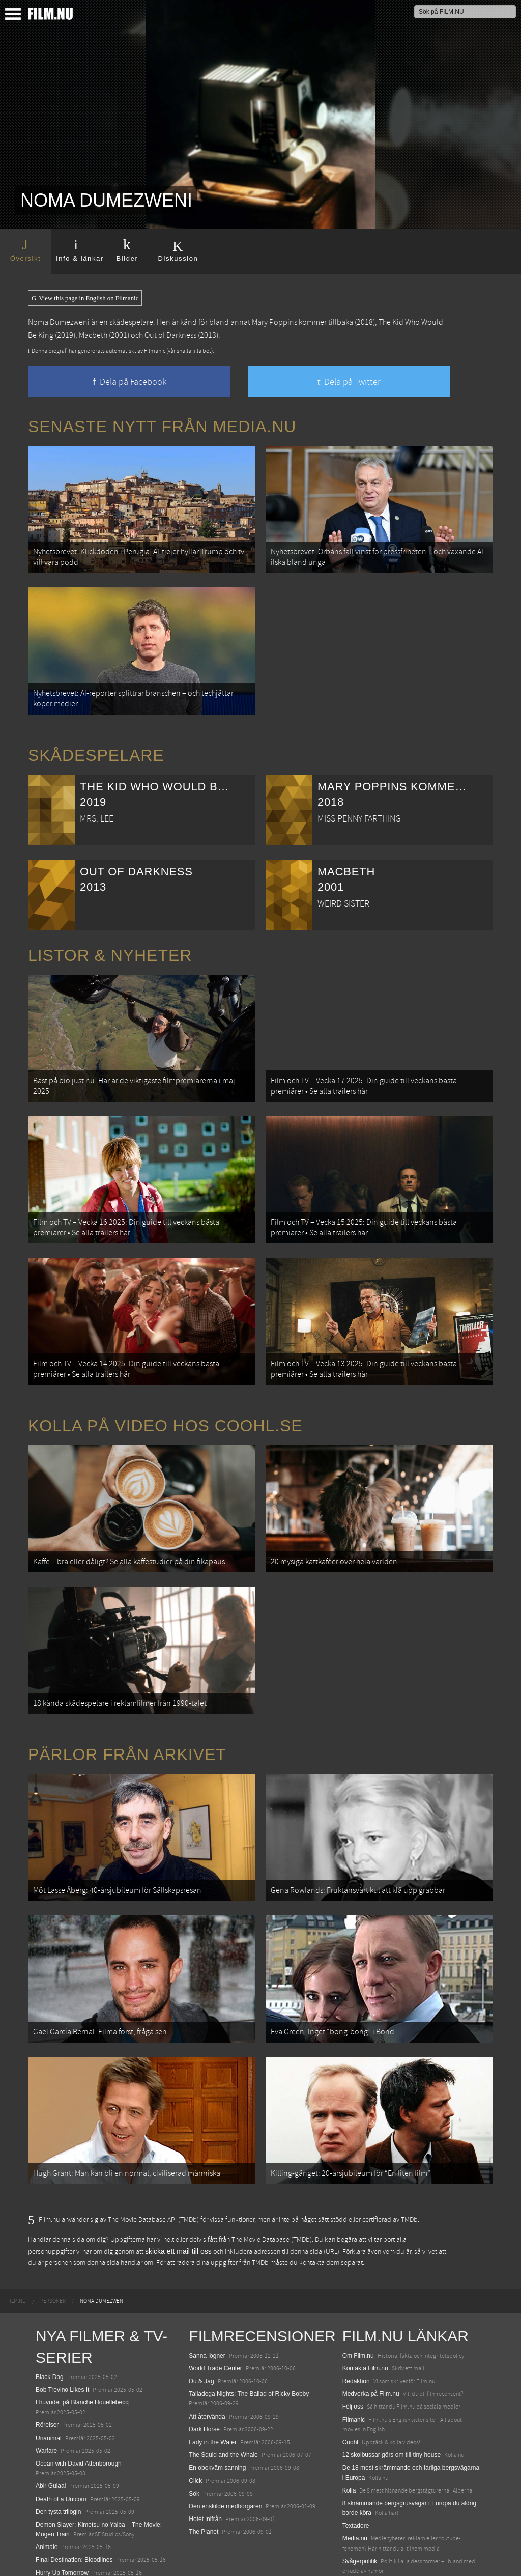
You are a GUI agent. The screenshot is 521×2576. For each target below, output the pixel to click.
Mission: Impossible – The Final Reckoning (94, 2522)
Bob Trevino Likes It (62, 2326)
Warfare (46, 2387)
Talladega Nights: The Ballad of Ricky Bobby (249, 2330)
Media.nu (354, 2475)
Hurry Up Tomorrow (62, 2509)
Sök (194, 2429)
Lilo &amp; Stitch (58, 2545)
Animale (46, 2483)
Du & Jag (201, 2317)
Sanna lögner (207, 2292)
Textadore (355, 2462)
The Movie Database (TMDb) (271, 2176)
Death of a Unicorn (61, 2435)
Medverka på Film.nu (370, 2330)
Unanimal (49, 2374)
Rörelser (47, 2361)
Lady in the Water (213, 2378)
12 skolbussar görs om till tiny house (391, 2391)
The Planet (203, 2468)
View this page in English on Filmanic (85, 298)
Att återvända (207, 2353)
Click (195, 2417)
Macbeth (93, 335)
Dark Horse (204, 2365)
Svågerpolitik (360, 2497)
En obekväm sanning (217, 2404)
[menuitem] (16, 2238)
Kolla (349, 2426)
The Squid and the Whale (223, 2391)
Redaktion (356, 2317)
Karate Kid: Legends (63, 2557)
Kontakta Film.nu (365, 2304)
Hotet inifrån (205, 2455)
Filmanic (353, 2356)
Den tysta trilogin (58, 2448)
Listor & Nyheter (110, 942)
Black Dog (50, 2313)
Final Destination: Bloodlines (74, 2496)
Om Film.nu (358, 2292)
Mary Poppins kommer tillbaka (302, 322)
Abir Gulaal (51, 2422)
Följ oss (352, 2343)
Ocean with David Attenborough (79, 2399)
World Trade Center (215, 2304)
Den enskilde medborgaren (225, 2442)
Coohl (350, 2378)
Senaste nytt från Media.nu (162, 426)
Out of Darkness (170, 335)
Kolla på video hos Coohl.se (165, 1394)
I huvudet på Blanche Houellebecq (82, 2338)
